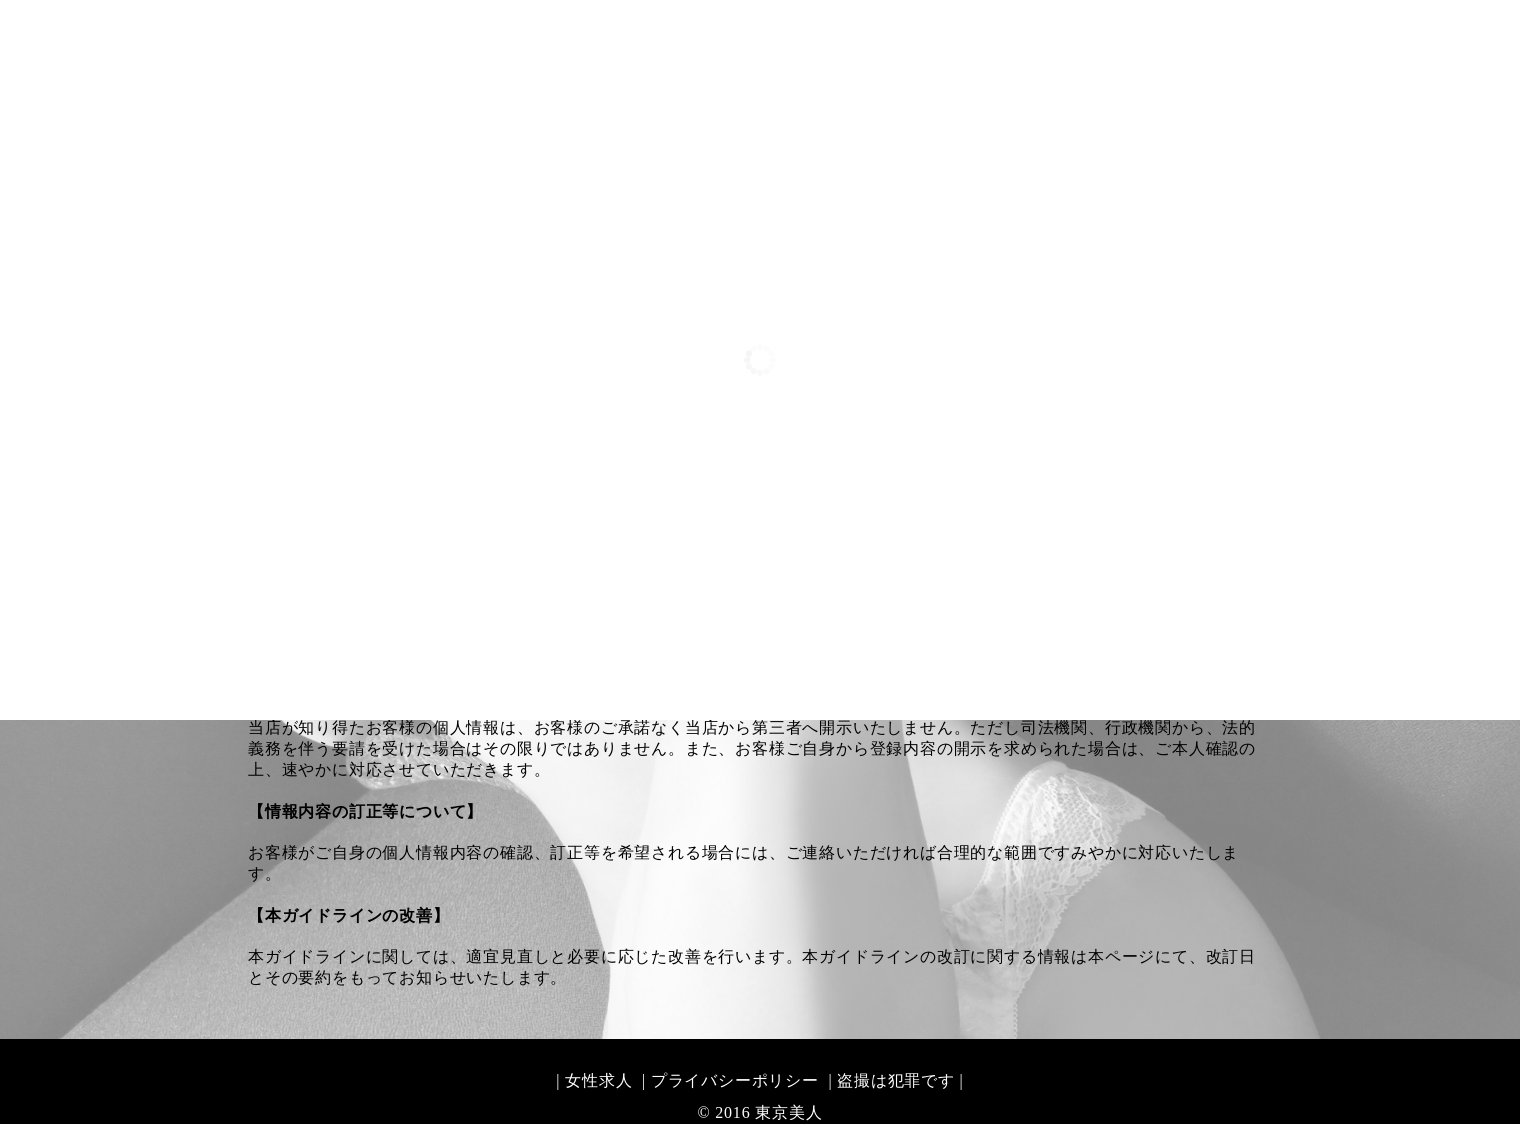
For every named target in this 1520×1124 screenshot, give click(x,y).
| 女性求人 (594, 1080)
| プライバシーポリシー (728, 1080)
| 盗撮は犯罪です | (894, 1080)
